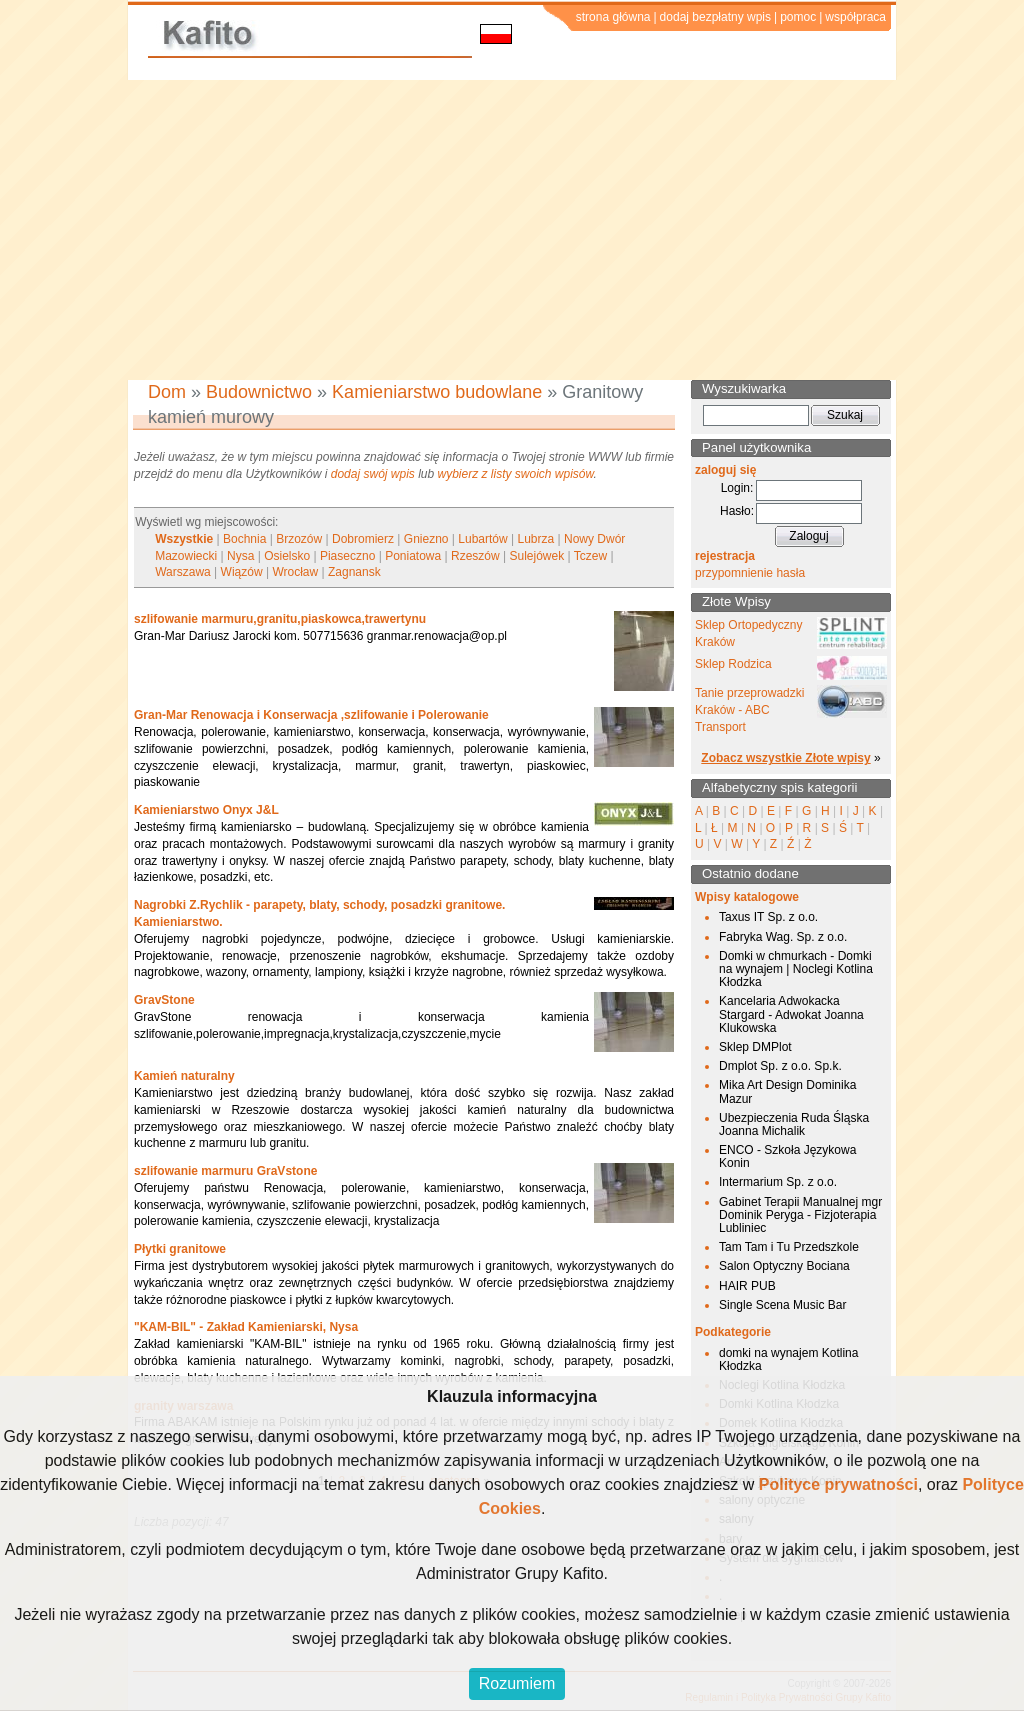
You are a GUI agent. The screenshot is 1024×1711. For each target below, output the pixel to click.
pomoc (798, 17)
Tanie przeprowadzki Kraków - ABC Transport (749, 710)
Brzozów (299, 539)
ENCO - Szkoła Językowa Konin (787, 1156)
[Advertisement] (512, 230)
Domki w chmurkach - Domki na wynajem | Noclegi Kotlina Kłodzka (796, 969)
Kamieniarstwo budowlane (437, 392)
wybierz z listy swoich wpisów (516, 474)
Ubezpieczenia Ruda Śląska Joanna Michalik (794, 1124)
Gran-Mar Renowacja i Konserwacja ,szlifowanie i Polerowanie (311, 715)
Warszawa (183, 572)
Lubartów (482, 539)
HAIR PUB (747, 1286)
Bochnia (244, 539)
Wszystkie (184, 539)
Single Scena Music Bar (782, 1305)
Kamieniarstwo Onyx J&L (206, 810)
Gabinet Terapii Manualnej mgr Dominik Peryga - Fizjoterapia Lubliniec (800, 1215)
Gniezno (426, 539)
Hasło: (737, 511)
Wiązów (242, 572)
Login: (737, 488)
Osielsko (287, 556)
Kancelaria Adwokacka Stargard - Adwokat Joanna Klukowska (791, 1014)
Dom (167, 392)
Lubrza (535, 539)
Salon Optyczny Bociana (784, 1266)
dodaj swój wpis (373, 474)
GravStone (164, 1000)
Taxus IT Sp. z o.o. (768, 917)
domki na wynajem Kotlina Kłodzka (788, 1359)
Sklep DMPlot (755, 1047)
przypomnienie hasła (750, 573)
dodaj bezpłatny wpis (715, 17)
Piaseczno (347, 556)
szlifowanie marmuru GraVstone (225, 1171)
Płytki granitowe (180, 1249)
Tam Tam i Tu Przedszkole (789, 1247)
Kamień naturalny (184, 1076)
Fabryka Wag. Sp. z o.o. (783, 937)
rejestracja (725, 556)
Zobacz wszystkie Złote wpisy (785, 758)
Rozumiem (517, 1683)
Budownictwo (259, 392)
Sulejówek (536, 556)
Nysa (240, 556)
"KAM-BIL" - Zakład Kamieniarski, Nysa (246, 1327)
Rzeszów (475, 556)
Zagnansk (354, 572)
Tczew (590, 556)
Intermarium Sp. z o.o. (778, 1182)
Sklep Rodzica (733, 664)
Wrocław (295, 572)
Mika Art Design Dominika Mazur (787, 1091)
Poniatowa (413, 556)
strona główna (613, 17)
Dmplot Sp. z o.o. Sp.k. (780, 1066)
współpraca (855, 17)
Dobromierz (363, 539)
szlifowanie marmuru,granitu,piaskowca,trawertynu (280, 619)
